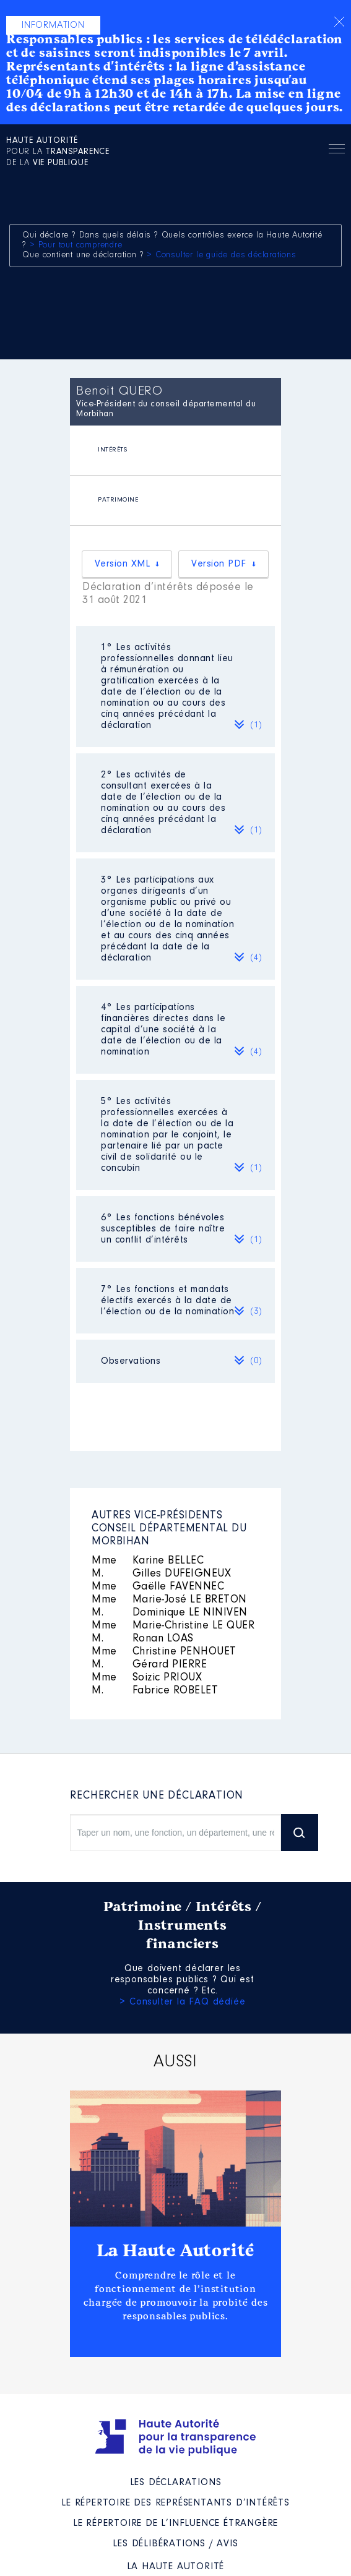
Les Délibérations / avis (175, 2544)
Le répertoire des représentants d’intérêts (175, 2503)
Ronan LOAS (143, 1639)
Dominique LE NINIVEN (170, 1613)
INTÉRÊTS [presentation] (112, 450)
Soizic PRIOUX (147, 1678)
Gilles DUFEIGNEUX (161, 1574)
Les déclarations (176, 2483)
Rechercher (308, 149)
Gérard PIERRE (149, 1665)
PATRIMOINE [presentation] (118, 500)
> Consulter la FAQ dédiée (182, 2002)
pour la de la (58, 152)
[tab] (175, 451)
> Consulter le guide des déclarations (222, 255)
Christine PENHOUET (164, 1652)
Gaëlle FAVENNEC (158, 1587)
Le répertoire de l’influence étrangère (175, 2523)
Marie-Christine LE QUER (173, 1626)
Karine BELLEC (148, 1561)
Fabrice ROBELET (155, 1691)
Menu (337, 151)
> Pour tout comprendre (76, 245)
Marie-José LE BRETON (169, 1600)
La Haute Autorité (176, 2250)
